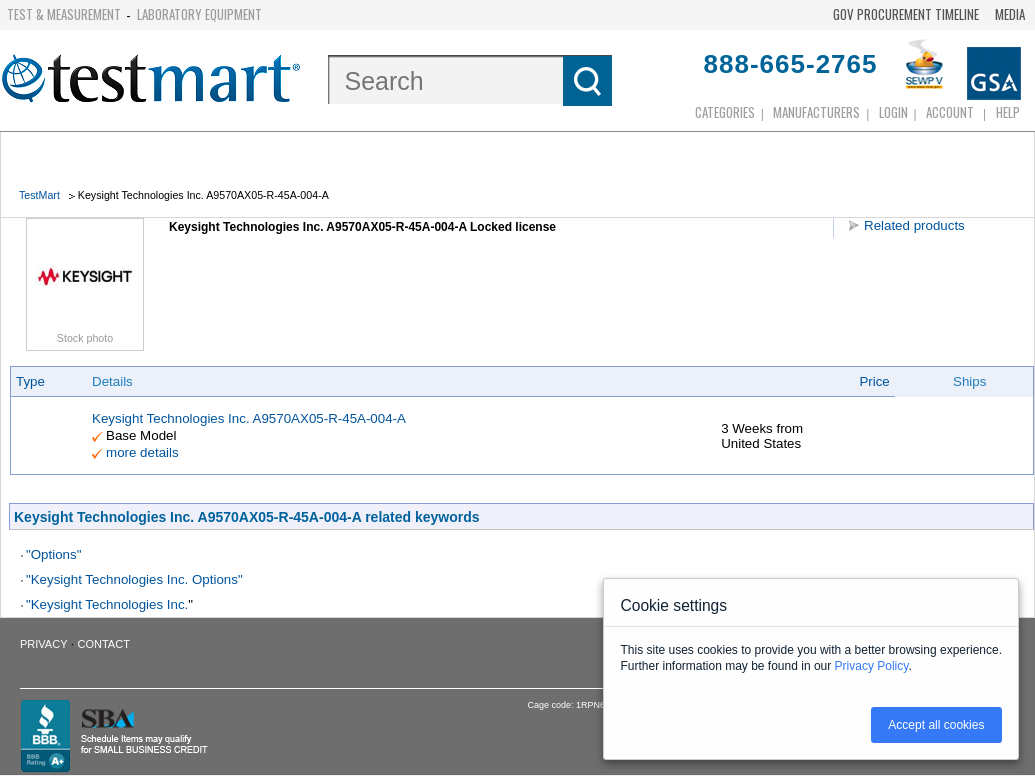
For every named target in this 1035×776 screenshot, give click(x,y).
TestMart (39, 195)
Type (30, 381)
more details (142, 452)
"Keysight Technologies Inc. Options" (134, 579)
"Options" (53, 554)
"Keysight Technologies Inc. (107, 604)
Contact (104, 644)
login (893, 112)
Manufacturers (816, 112)
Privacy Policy (872, 666)
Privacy (43, 644)
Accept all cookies (936, 725)
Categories (725, 112)
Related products (914, 225)
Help (1008, 112)
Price (874, 381)
